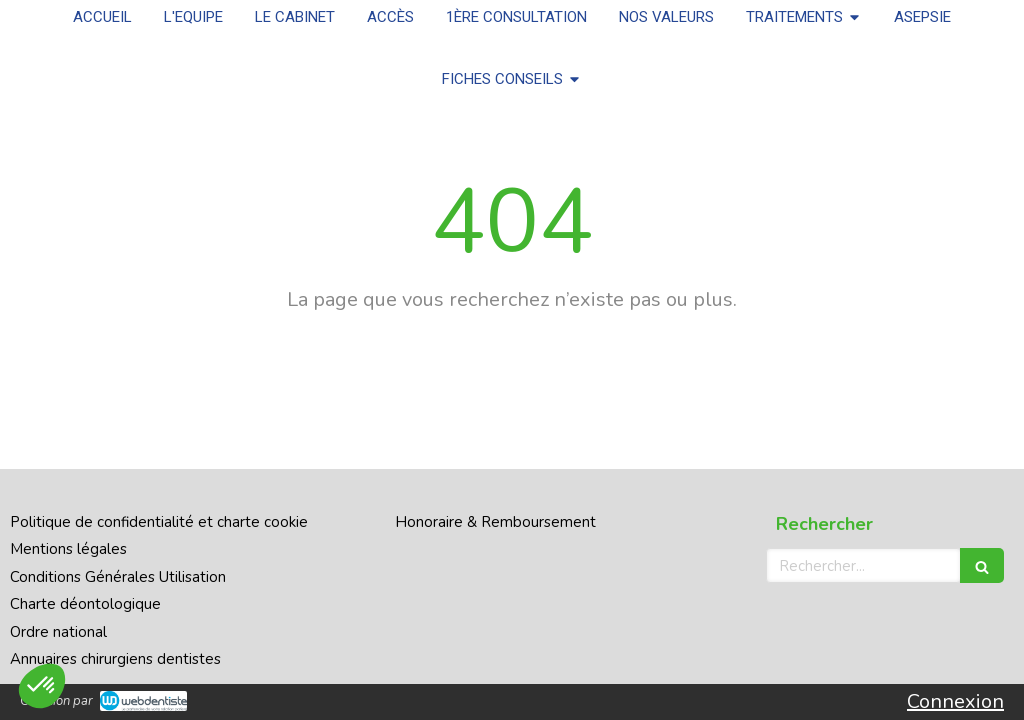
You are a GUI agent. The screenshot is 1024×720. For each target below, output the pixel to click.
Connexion (955, 701)
